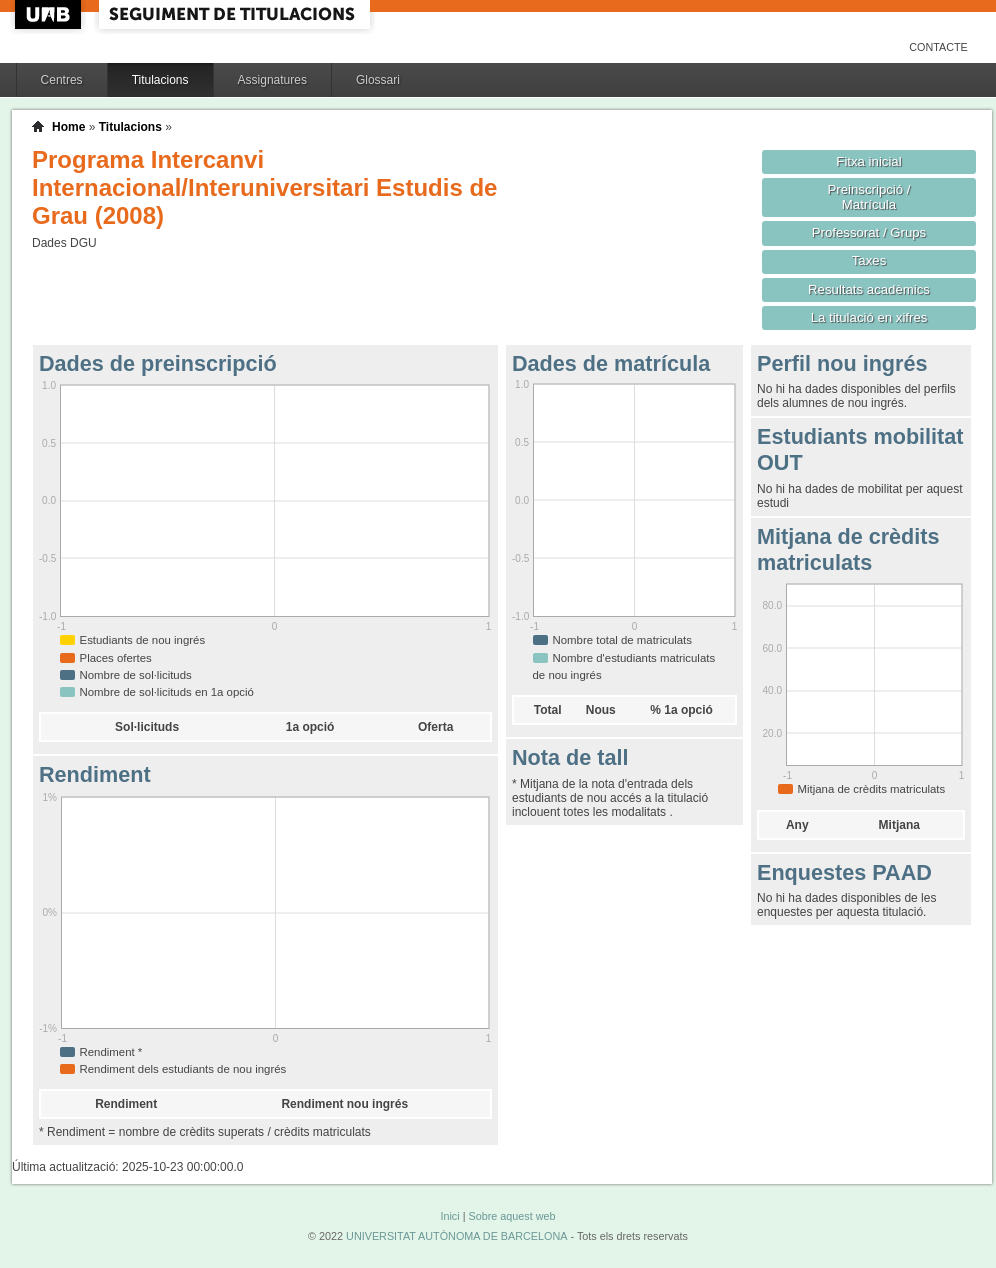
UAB (50, 14)
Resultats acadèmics (869, 289)
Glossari (378, 80)
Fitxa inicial (868, 161)
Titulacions (160, 80)
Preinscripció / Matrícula (869, 197)
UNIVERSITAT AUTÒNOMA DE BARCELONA (456, 1236)
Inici (449, 1216)
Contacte (938, 47)
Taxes (869, 260)
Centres (62, 80)
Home (68, 127)
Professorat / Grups (869, 232)
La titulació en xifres (869, 317)
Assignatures (272, 80)
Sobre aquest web (511, 1216)
